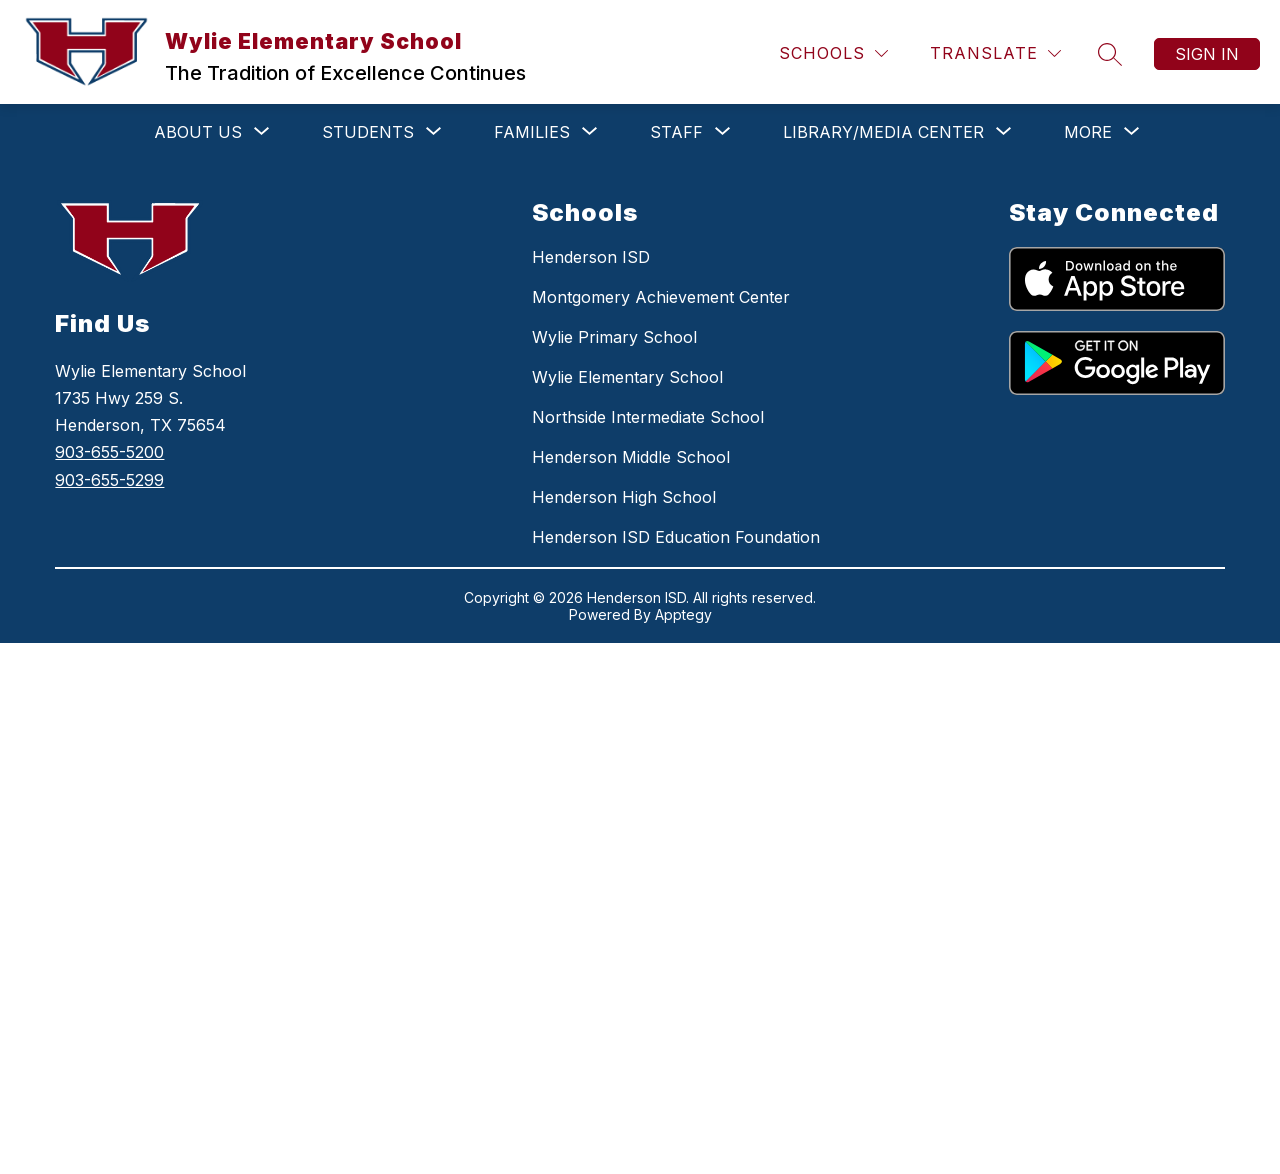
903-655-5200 (109, 452)
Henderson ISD (591, 257)
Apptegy (683, 614)
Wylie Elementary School (627, 377)
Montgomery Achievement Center (661, 297)
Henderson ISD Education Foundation (676, 537)
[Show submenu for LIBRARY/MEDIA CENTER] (883, 132)
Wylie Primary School (614, 337)
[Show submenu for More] (1088, 132)
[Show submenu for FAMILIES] (532, 132)
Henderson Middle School (631, 457)
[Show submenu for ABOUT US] (198, 132)
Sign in (1207, 54)
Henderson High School (624, 497)
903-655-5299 (109, 480)
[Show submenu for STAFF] (676, 132)
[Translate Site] (995, 53)
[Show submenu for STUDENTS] (368, 132)
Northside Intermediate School (648, 417)
